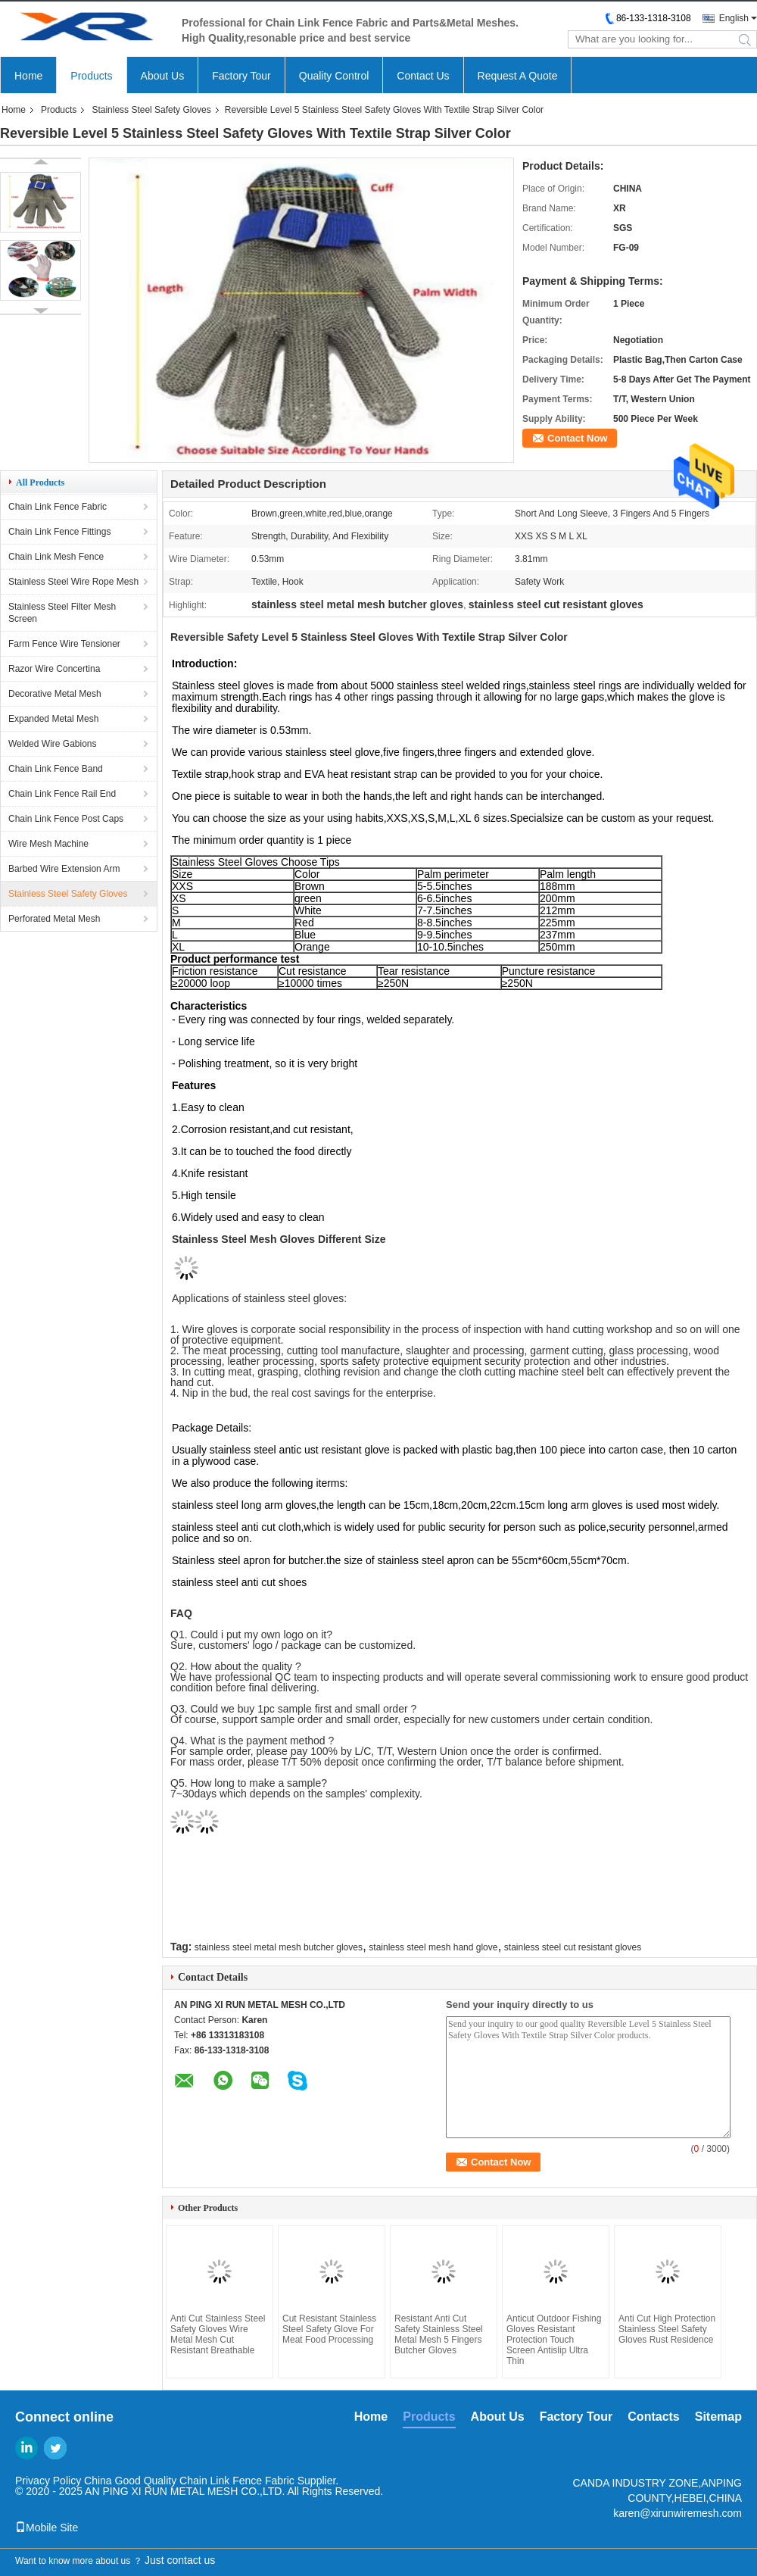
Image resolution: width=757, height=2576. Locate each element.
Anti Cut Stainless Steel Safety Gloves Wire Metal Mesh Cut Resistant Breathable (217, 2334)
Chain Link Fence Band (55, 768)
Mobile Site (46, 2527)
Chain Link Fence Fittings (59, 531)
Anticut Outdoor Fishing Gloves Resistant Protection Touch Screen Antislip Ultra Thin (553, 2339)
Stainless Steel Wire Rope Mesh (73, 581)
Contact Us (423, 76)
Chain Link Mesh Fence (56, 556)
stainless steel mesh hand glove (433, 1947)
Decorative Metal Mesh (54, 693)
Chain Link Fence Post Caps (65, 818)
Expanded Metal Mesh (53, 718)
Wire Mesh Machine (48, 843)
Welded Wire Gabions (52, 743)
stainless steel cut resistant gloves (572, 1947)
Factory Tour (241, 76)
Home (28, 76)
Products (91, 76)
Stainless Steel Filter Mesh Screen (62, 612)
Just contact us (180, 2560)
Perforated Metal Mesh (54, 918)
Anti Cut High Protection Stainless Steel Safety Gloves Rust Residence (666, 2329)
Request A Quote (518, 76)
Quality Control (334, 76)
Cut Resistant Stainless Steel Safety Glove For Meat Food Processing (329, 2329)
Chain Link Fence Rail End (62, 793)
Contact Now (577, 438)
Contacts (653, 2416)
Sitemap (718, 2416)
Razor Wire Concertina (54, 669)
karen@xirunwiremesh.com (677, 2513)
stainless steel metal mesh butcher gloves (279, 1947)
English (734, 18)
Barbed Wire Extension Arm (64, 868)
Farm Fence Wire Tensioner (64, 644)
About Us (163, 76)
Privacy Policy (48, 2481)
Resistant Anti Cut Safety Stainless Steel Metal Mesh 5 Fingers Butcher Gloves (438, 2334)
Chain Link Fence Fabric (57, 506)
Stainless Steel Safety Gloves (151, 110)
